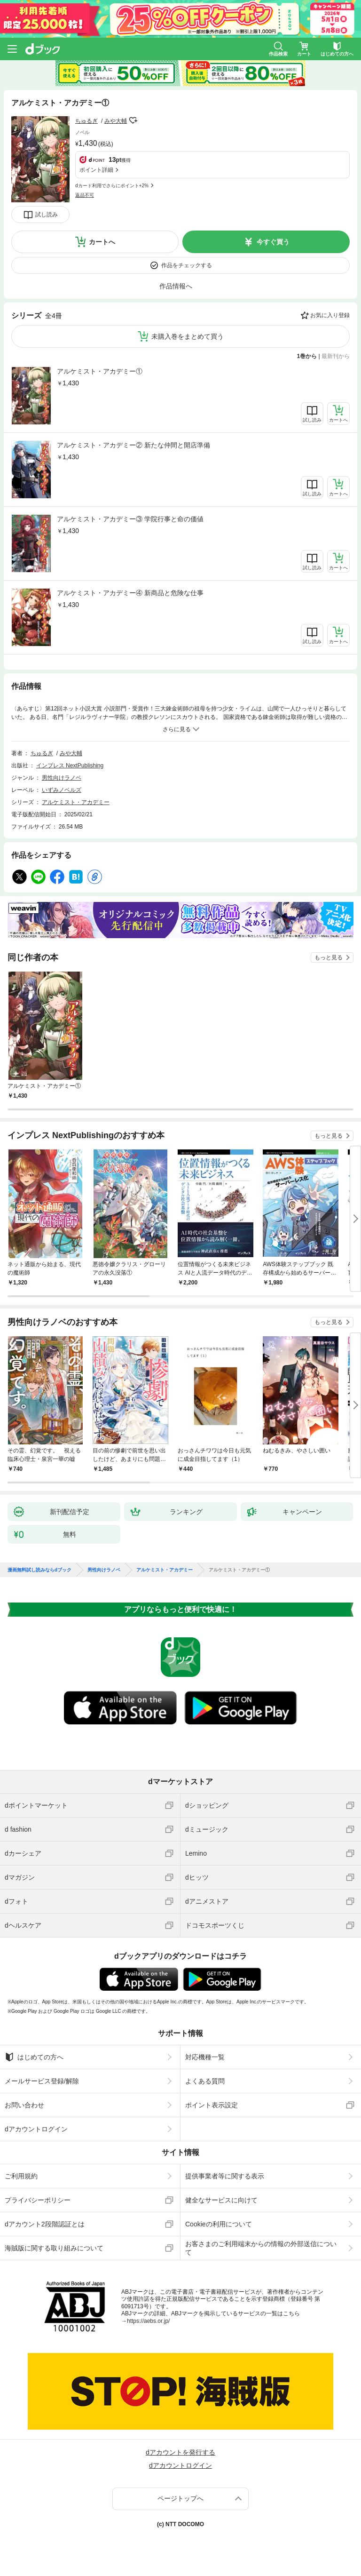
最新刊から (336, 356)
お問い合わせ (24, 2105)
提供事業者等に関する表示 (224, 2176)
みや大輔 (115, 121)
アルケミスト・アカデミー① (99, 371)
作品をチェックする (186, 265)
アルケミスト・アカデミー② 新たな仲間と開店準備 (133, 445)
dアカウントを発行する (180, 2452)
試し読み (46, 214)
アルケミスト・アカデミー (76, 802)
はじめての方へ (34, 2057)
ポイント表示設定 (211, 2105)
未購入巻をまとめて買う (187, 336)
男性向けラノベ (61, 777)
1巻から (307, 356)
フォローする (133, 120)
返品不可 (84, 195)
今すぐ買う (273, 242)
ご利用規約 (21, 2176)
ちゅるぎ (86, 121)
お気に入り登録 (330, 315)
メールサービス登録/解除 (42, 2081)
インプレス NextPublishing (69, 765)
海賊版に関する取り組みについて (54, 2248)
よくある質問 (205, 2081)
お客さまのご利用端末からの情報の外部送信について (261, 2248)
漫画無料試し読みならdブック (39, 1570)
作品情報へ (175, 286)
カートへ (102, 242)
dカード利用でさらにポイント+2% (112, 185)
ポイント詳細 (96, 170)
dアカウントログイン (36, 2129)
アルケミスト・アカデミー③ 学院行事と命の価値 (130, 519)
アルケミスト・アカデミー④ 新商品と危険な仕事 (130, 593)
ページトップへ (180, 2498)
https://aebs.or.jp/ (148, 2321)
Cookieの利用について (218, 2224)
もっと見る (328, 957)
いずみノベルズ (61, 790)
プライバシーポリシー (38, 2200)
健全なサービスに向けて (221, 2200)
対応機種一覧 (205, 2057)
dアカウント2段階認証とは (45, 2224)
